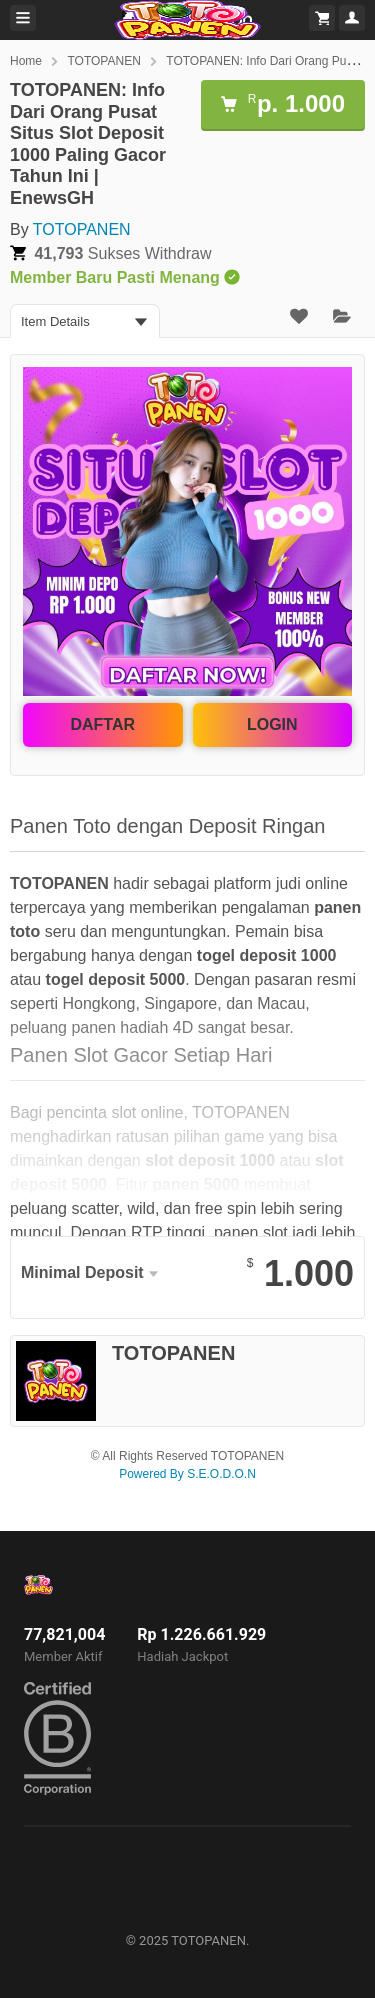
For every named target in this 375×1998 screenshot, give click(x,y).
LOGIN (272, 724)
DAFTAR (102, 724)
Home (26, 61)
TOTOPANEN (103, 61)
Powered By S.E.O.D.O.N (187, 1474)
